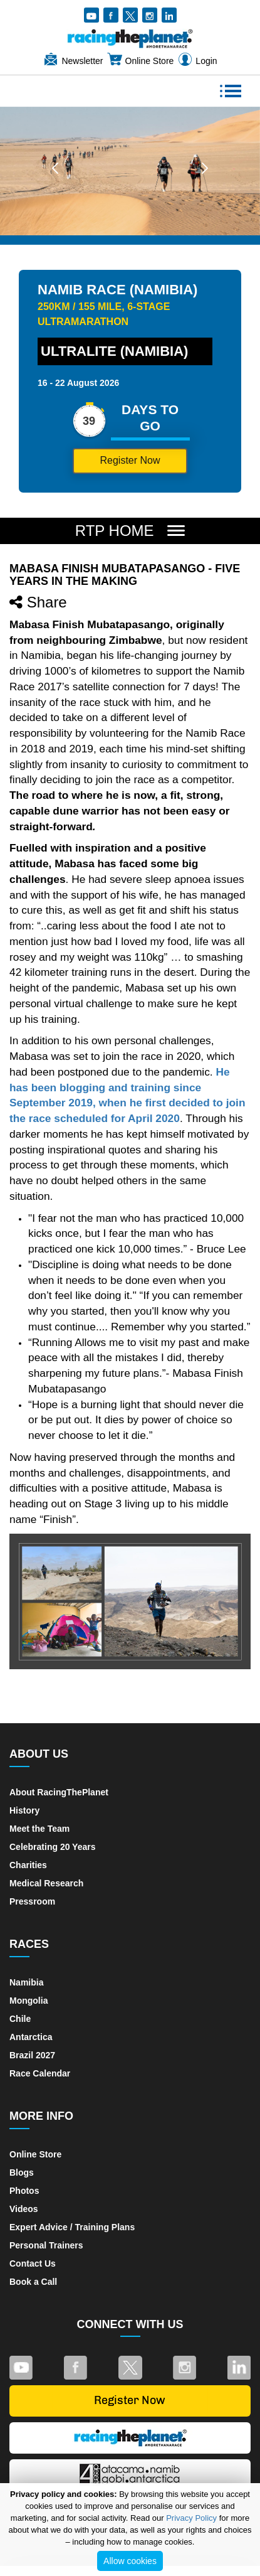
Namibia (26, 1982)
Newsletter (73, 61)
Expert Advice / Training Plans (72, 2227)
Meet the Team (39, 1829)
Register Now (130, 460)
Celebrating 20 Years (52, 1847)
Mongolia (28, 2001)
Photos (24, 2191)
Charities (28, 1865)
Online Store (140, 61)
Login (197, 61)
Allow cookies (130, 2561)
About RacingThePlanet (58, 1792)
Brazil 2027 (32, 2055)
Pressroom (32, 1901)
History (24, 1810)
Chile (20, 2019)
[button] (55, 167)
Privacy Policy (191, 2518)
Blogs (21, 2172)
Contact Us (32, 2263)
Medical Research (46, 1883)
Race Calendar (39, 2073)
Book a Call (33, 2282)
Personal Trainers (46, 2245)
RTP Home (116, 530)
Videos (23, 2209)
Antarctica (30, 2037)
